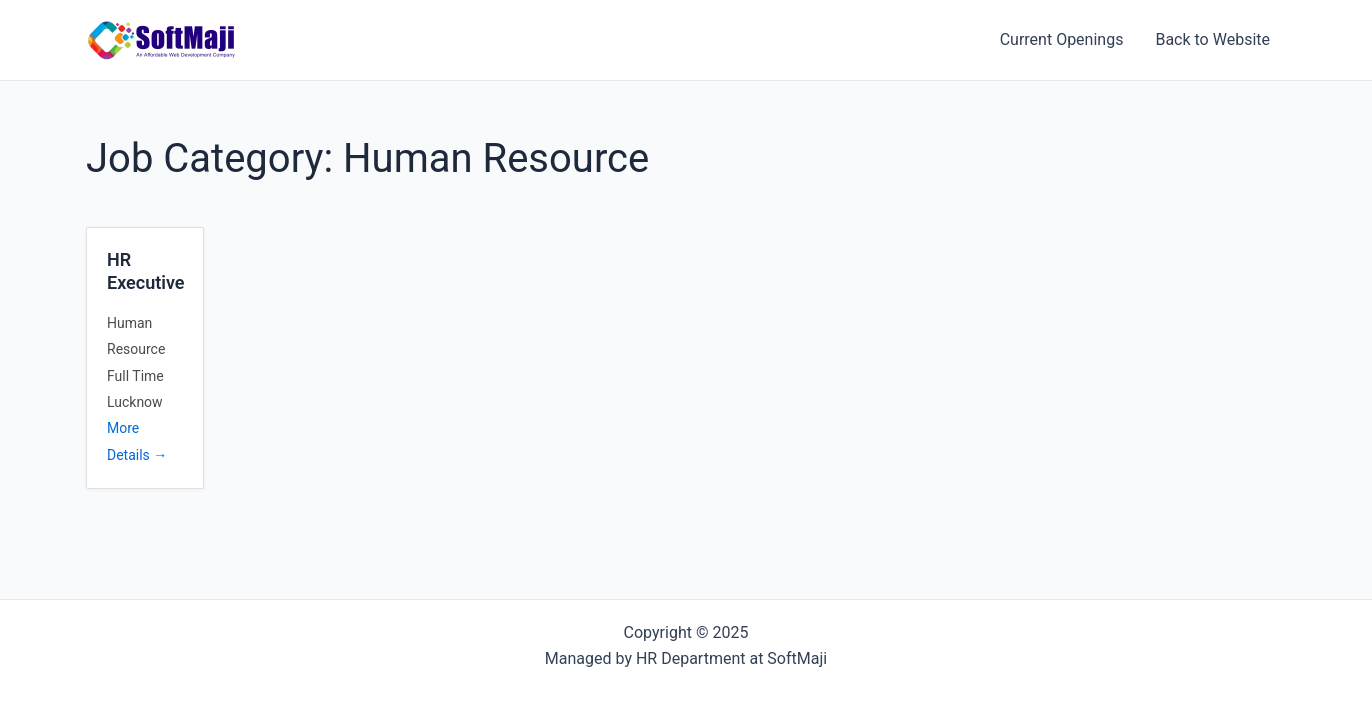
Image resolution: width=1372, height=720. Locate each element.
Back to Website (1212, 39)
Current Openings (1062, 39)
